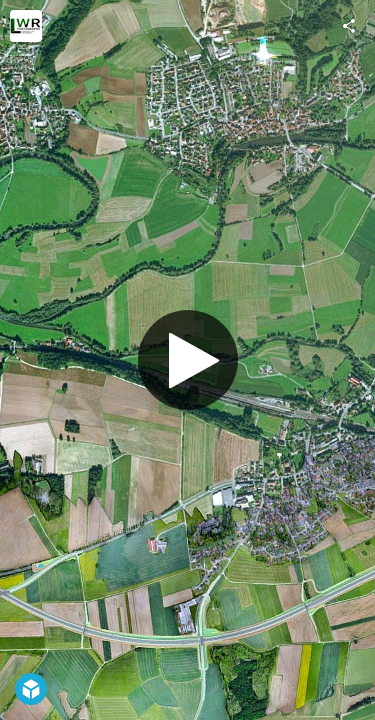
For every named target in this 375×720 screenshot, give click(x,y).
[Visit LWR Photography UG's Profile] (26, 26)
